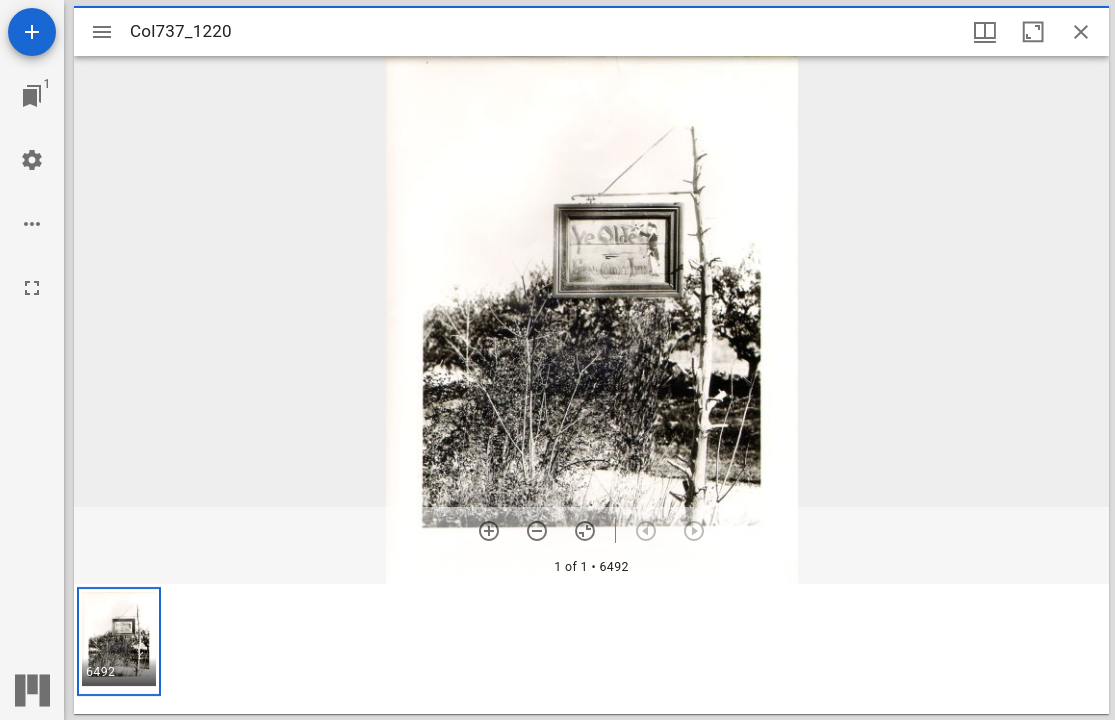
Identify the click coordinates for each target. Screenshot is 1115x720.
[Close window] (1081, 32)
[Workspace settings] (32, 160)
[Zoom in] (489, 531)
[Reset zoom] (585, 531)
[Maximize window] (1033, 32)
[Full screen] (32, 288)
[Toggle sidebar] (102, 32)
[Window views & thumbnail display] (985, 32)
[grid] (591, 649)
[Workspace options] (32, 224)
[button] (119, 641)
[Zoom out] (537, 531)
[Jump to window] (32, 96)
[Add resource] (32, 32)
